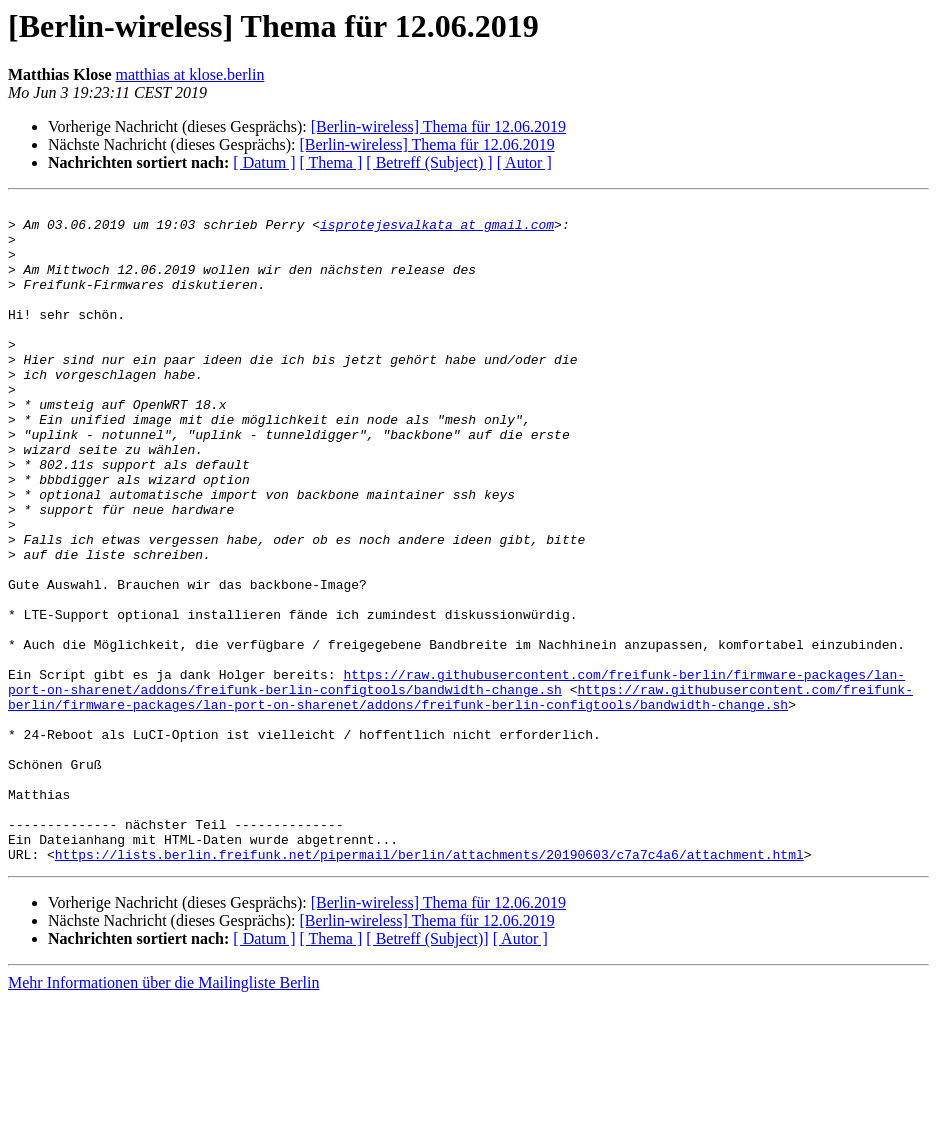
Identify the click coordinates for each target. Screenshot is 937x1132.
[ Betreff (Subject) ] (429, 162)
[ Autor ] (524, 162)
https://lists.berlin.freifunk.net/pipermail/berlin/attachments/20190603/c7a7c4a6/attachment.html (429, 986)
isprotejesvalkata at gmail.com (437, 230)
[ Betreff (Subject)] (427, 1070)
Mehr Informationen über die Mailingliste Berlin (163, 1114)
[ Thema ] (331, 162)
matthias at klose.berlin (190, 74)
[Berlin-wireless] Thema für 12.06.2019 (438, 126)
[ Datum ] (264, 162)
